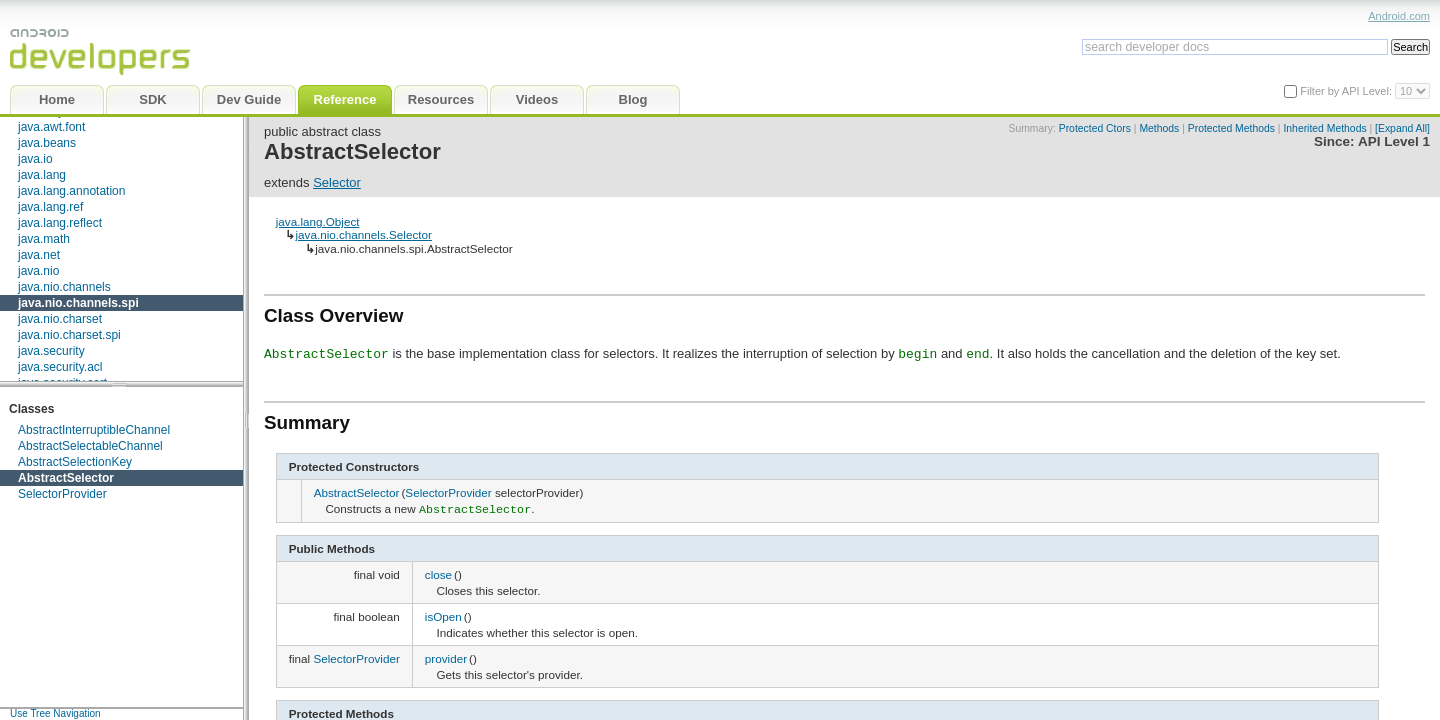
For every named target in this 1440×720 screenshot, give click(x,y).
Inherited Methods (1324, 128)
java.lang (42, 175)
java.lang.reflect (60, 223)
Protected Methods (1231, 128)
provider (446, 656)
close (438, 572)
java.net (39, 255)
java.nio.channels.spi (78, 303)
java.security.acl (60, 367)
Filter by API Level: (1347, 91)
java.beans (47, 143)
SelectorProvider (62, 494)
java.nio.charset (60, 319)
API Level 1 (1394, 141)
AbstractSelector (66, 478)
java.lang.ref (50, 207)
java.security (51, 351)
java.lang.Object (318, 221)
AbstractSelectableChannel (90, 446)
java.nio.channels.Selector (363, 234)
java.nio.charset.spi (69, 335)
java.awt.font (51, 127)
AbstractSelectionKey (75, 462)
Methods (1159, 128)
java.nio (38, 271)
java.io (35, 159)
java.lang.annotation (71, 191)
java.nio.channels (64, 287)
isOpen (443, 614)
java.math (44, 239)
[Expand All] (1402, 128)
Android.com (1399, 16)
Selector (337, 182)
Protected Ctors (1095, 128)
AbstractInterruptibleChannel (94, 430)
